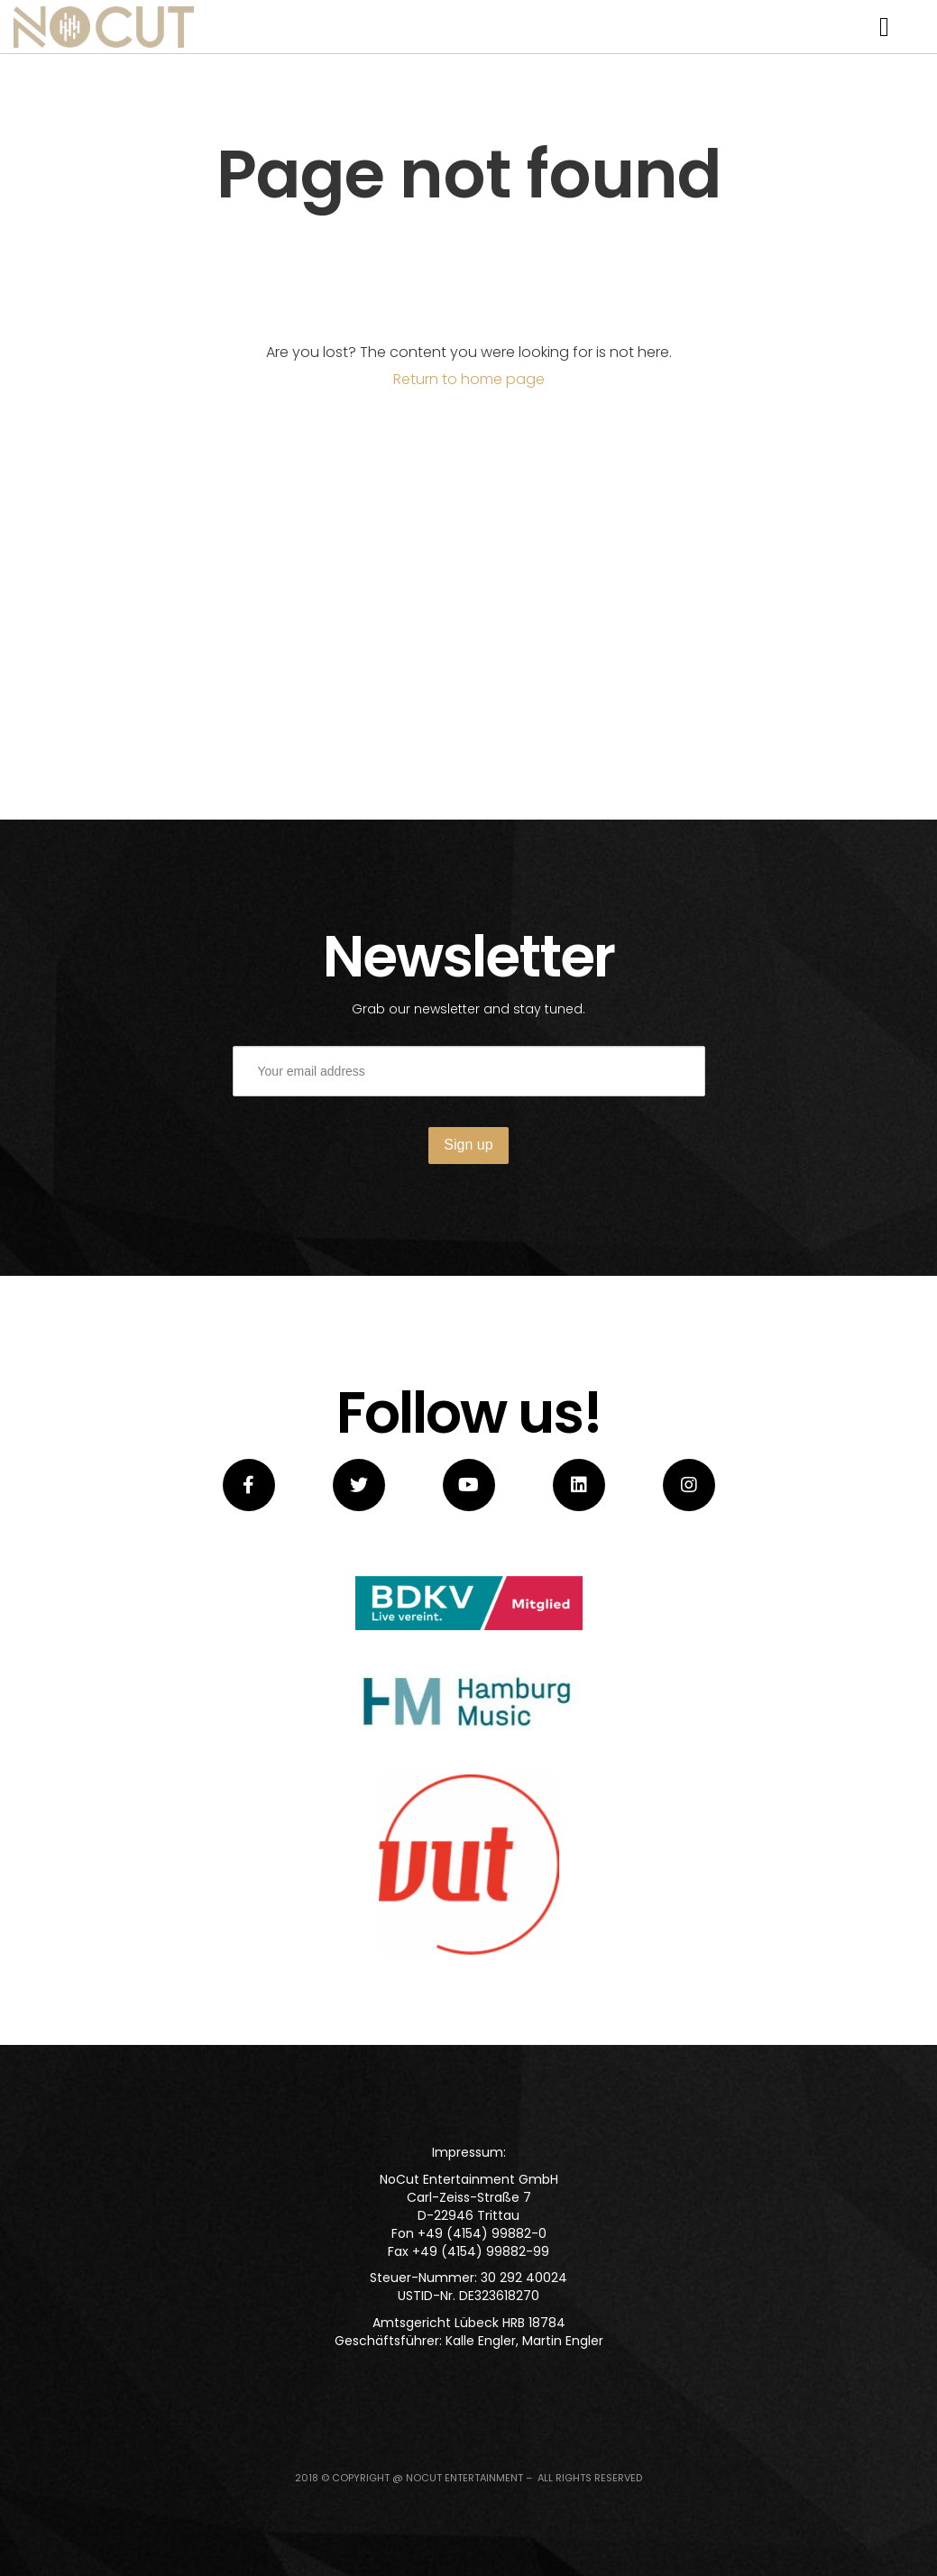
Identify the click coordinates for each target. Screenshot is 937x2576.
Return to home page (469, 379)
